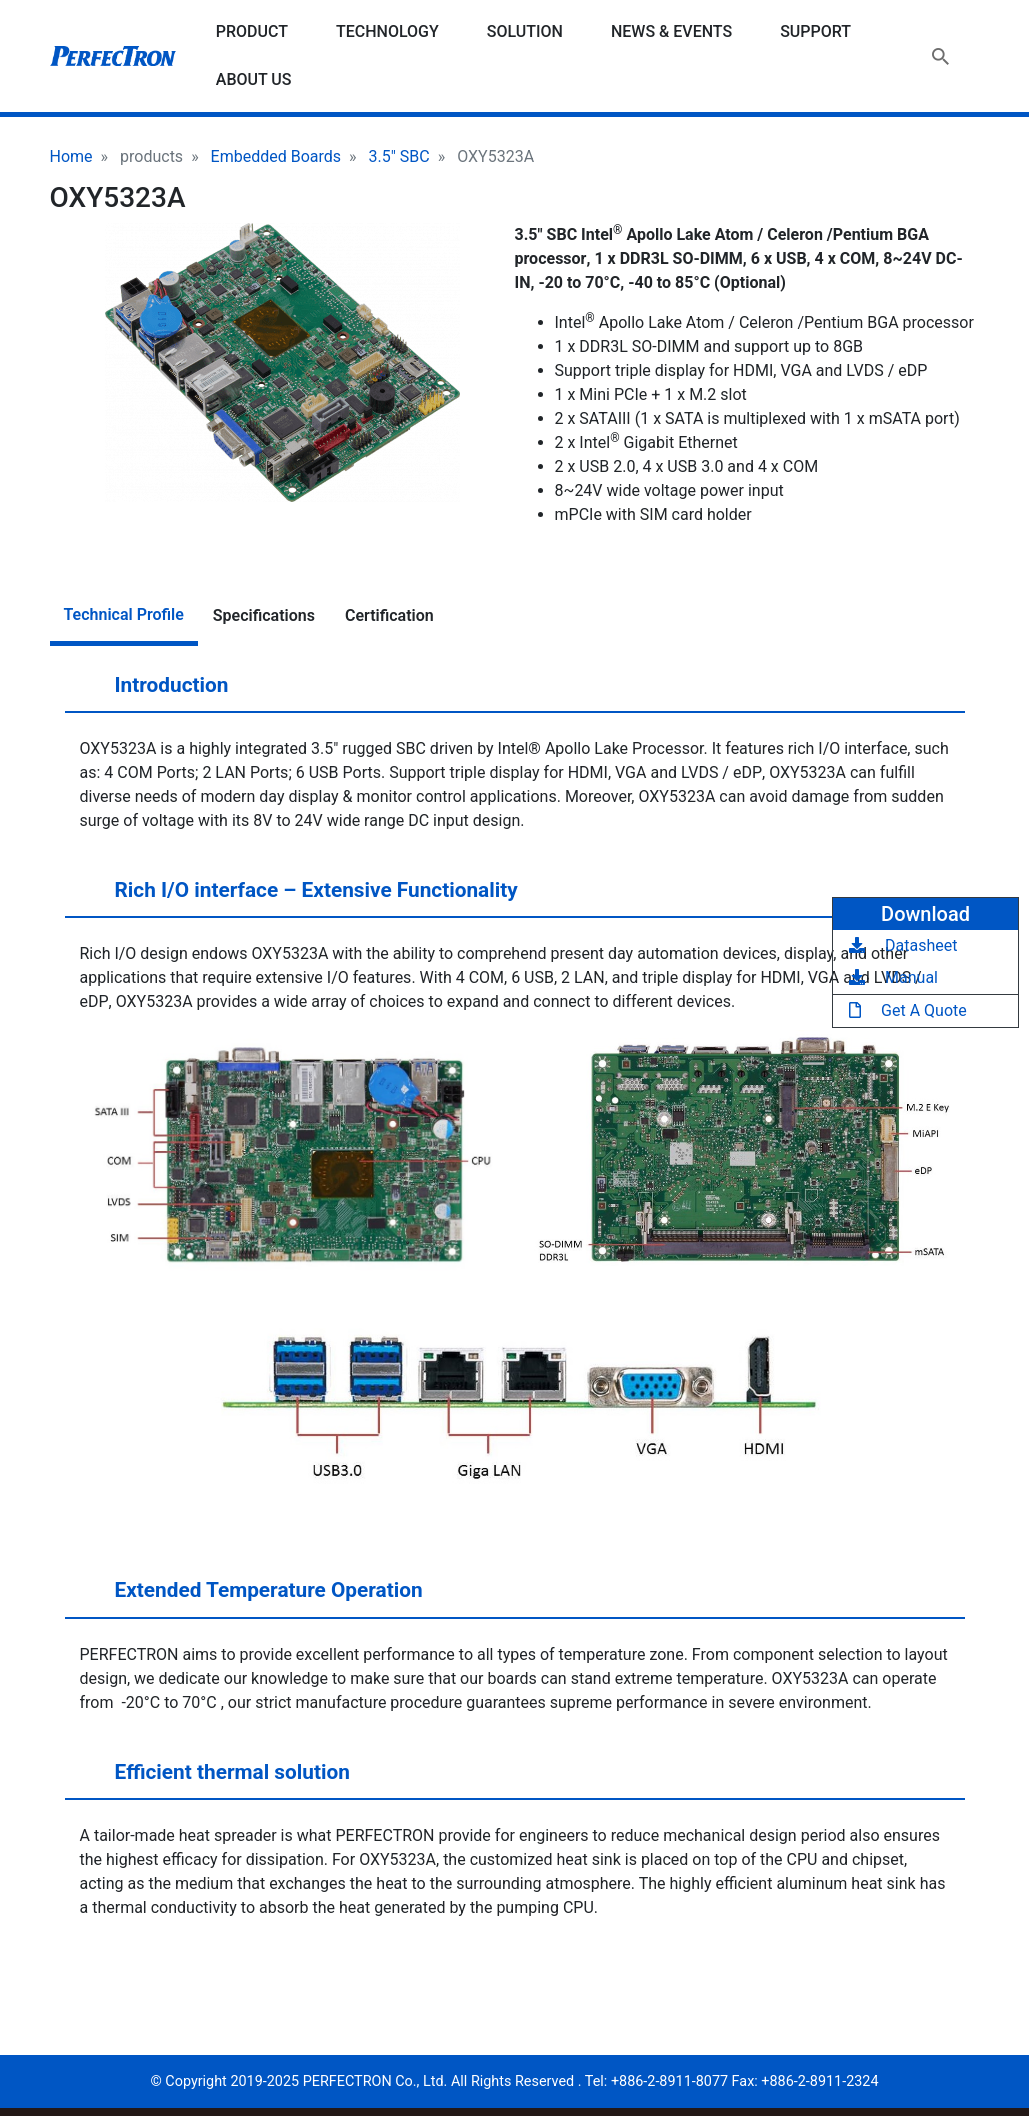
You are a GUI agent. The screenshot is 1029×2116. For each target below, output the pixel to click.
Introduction (152, 693)
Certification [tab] (389, 615)
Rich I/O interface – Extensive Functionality (297, 898)
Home (71, 156)
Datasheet (903, 945)
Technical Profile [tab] (124, 614)
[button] (282, 362)
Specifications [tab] (264, 615)
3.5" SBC (399, 156)
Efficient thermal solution (213, 1780)
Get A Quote (908, 1010)
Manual (893, 977)
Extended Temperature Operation (249, 1598)
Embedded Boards (276, 156)
